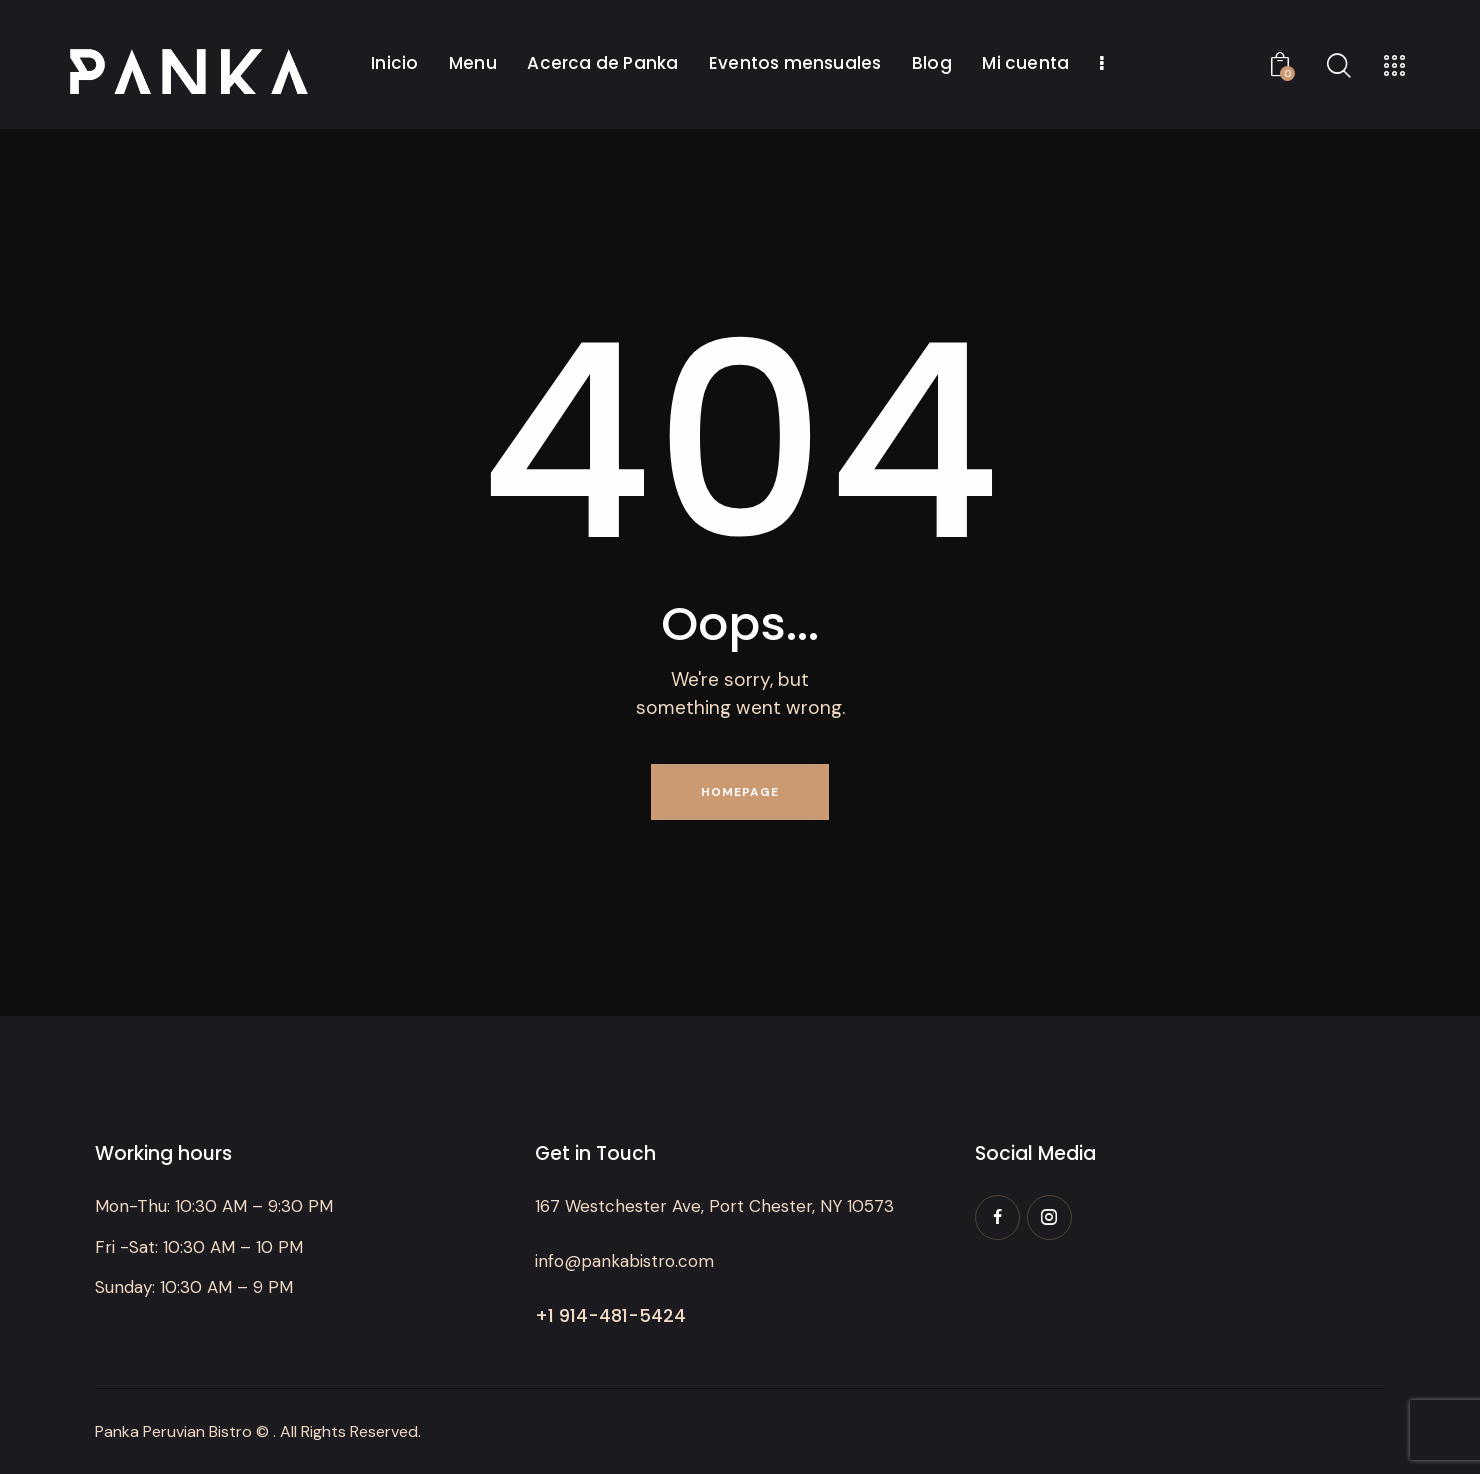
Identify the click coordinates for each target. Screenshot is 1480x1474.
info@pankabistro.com (624, 1261)
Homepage (740, 792)
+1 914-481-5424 (610, 1315)
